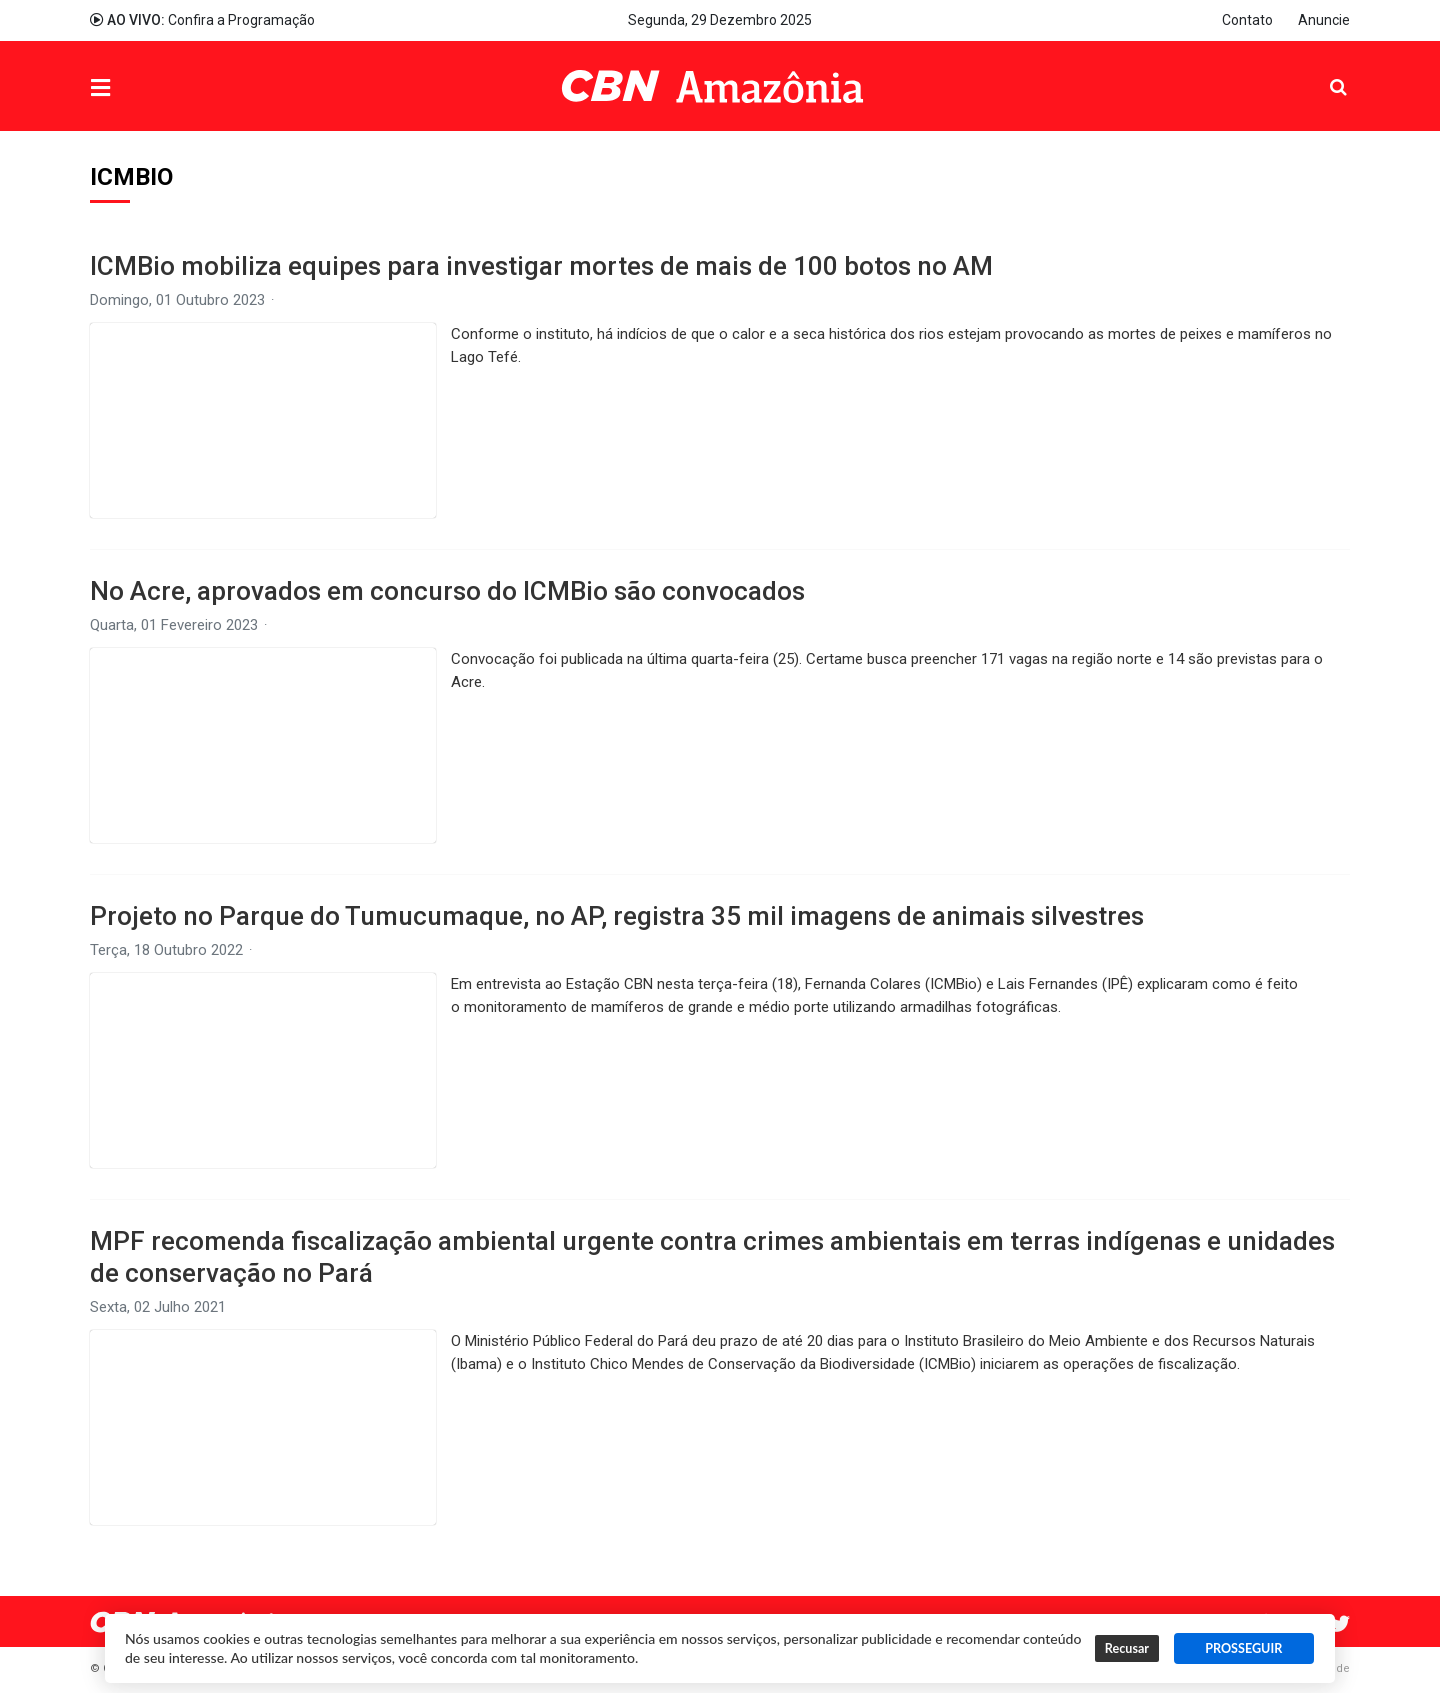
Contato (1247, 20)
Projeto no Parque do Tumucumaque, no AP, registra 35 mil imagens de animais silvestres (617, 916)
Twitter (1340, 1624)
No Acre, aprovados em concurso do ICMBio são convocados (447, 591)
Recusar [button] (1127, 1648)
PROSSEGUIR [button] (1243, 1648)
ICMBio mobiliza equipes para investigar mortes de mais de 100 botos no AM (541, 266)
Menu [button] (141, 88)
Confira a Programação (202, 20)
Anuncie (1324, 20)
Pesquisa (1322, 71)
